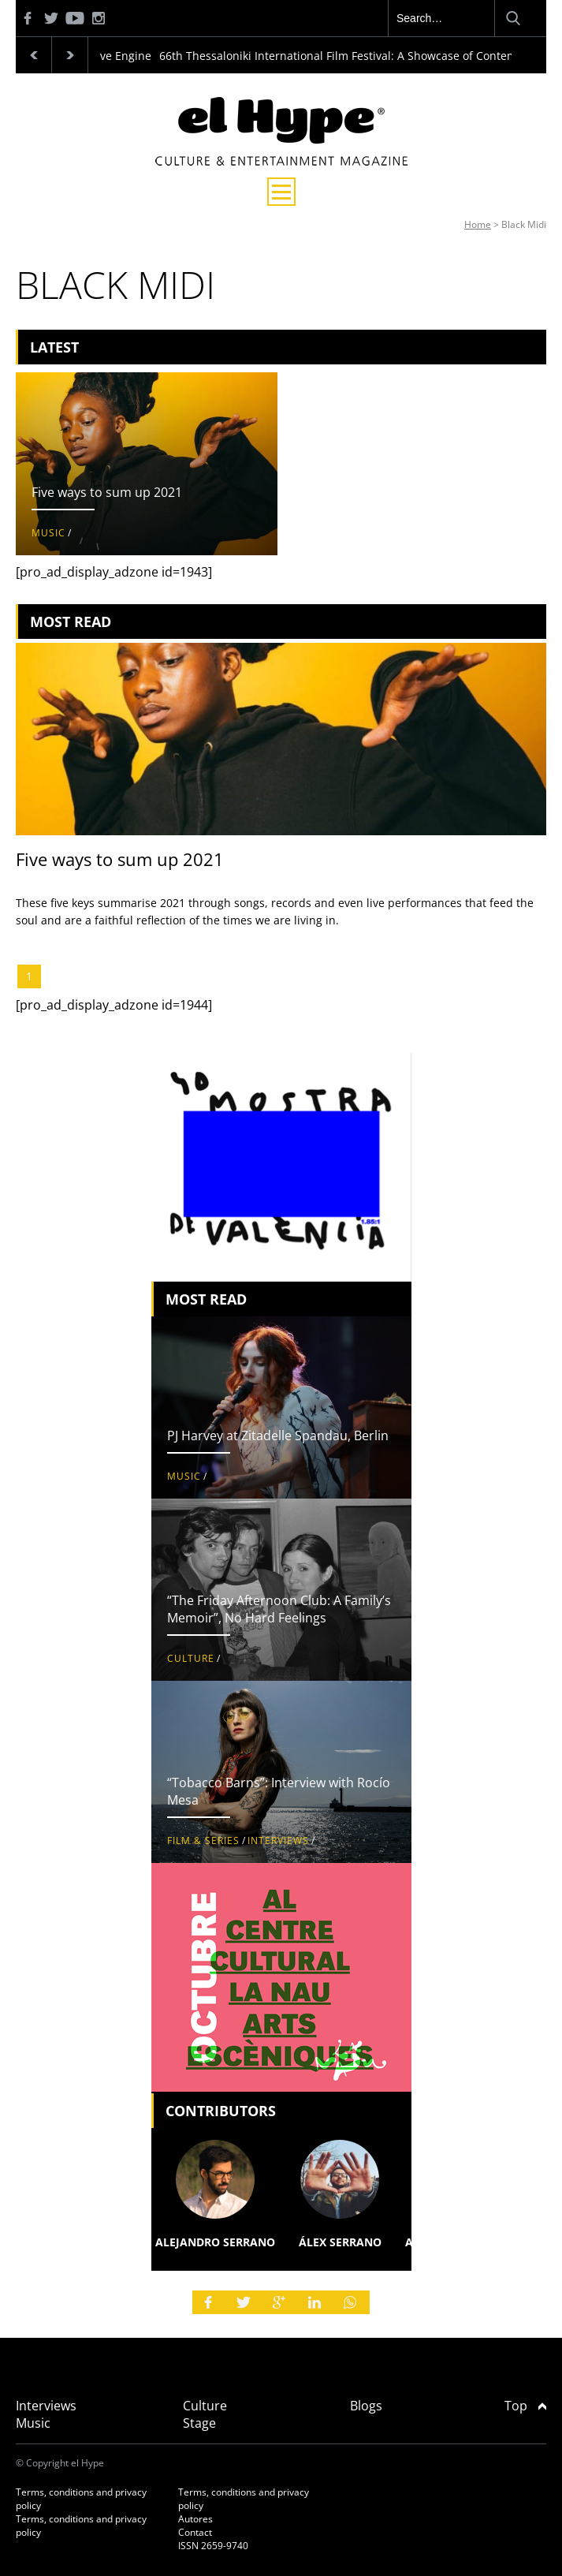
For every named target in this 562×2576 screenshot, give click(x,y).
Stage (199, 2423)
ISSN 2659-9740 (213, 2545)
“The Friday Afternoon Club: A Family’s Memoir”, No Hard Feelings (279, 1609)
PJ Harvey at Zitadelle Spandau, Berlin (278, 1435)
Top (525, 2405)
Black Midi (523, 224)
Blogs (366, 2405)
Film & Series (203, 1840)
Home (477, 224)
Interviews (278, 1840)
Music (48, 532)
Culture (190, 1658)
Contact (195, 2532)
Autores (195, 2519)
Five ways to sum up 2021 (107, 492)
